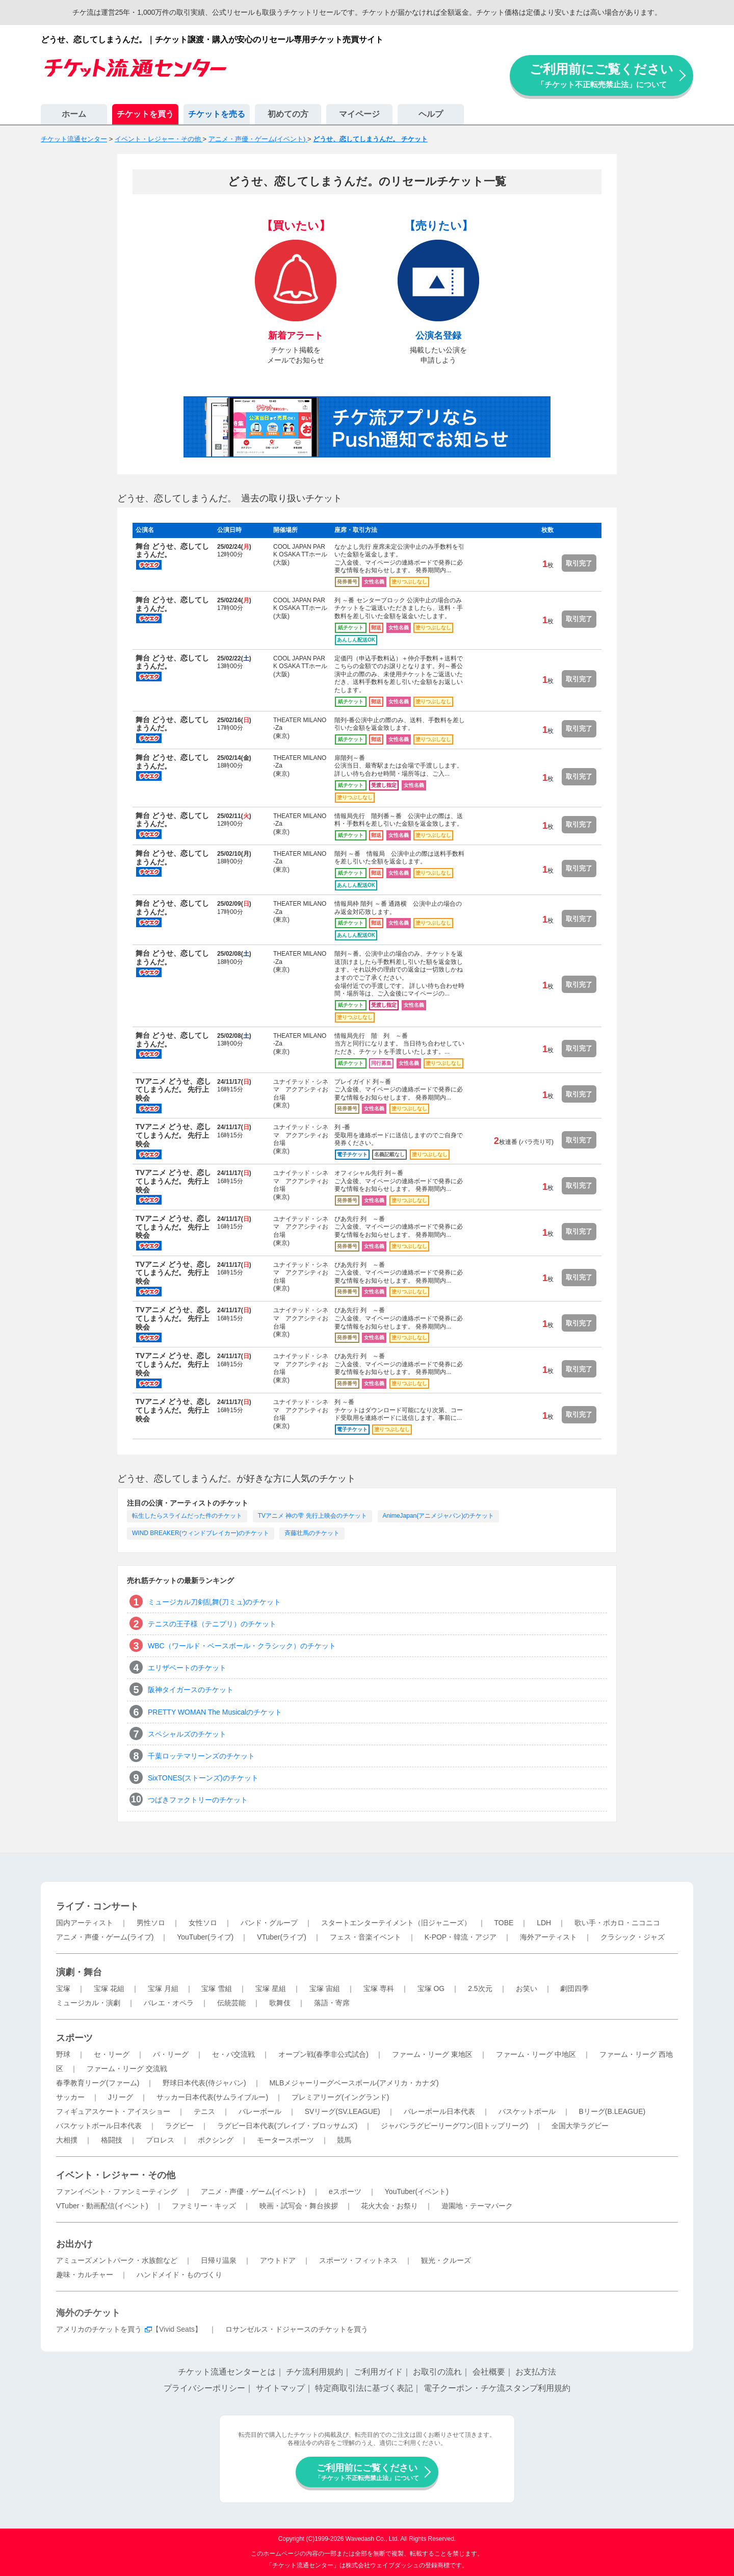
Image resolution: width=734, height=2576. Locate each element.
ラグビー (179, 2126)
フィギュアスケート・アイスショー (113, 2111)
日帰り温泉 (219, 2260)
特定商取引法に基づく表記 (364, 2388)
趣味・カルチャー (84, 2275)
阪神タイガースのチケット (190, 1690)
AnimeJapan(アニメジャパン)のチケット (438, 1515)
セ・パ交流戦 (233, 2054)
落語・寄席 (332, 2003)
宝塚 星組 (270, 1988)
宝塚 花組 (109, 1988)
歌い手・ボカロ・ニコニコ (617, 1923)
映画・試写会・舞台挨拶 (298, 2206)
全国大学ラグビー (580, 2126)
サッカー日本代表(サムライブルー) (212, 2097)
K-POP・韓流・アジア (461, 1937)
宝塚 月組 (163, 1988)
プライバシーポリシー (204, 2388)
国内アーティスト (84, 1923)
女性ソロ (203, 1923)
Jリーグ (120, 2097)
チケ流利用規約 (314, 2371)
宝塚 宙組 (324, 1988)
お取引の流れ (437, 2371)
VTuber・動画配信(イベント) (102, 2206)
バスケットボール (527, 2111)
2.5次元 (480, 1988)
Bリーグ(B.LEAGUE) (612, 2111)
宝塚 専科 (378, 1988)
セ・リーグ (111, 2054)
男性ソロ (151, 1923)
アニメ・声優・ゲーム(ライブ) (104, 1937)
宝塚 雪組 (216, 1988)
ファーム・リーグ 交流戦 (127, 2068)
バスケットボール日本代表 (99, 2126)
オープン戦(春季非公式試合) (323, 2054)
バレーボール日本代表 (439, 2111)
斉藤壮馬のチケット (311, 1533)
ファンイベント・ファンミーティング (116, 2191)
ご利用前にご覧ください (601, 75)
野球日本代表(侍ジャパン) (204, 2083)
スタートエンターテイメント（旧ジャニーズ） (396, 1923)
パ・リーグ (171, 2054)
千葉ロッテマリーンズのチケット (201, 1756)
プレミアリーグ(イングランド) (340, 2097)
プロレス (160, 2140)
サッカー (70, 2097)
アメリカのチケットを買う (99, 2329)
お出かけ (74, 2244)
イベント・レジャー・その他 (115, 2175)
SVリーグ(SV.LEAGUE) (342, 2111)
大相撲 (66, 2140)
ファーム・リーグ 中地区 (536, 2054)
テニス (204, 2111)
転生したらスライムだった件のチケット (187, 1515)
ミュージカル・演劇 (88, 2003)
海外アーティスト (548, 1937)
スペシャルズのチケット (187, 1734)
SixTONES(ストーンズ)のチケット (203, 1778)
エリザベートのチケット (187, 1668)
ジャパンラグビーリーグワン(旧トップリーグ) (454, 2126)
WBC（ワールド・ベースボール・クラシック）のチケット (242, 1646)
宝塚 (63, 1988)
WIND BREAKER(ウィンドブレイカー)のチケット (200, 1533)
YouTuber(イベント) (417, 2191)
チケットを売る (216, 114)
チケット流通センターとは (227, 2371)
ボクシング (215, 2140)
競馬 (344, 2140)
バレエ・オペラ (169, 2003)
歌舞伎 (280, 2003)
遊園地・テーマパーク (477, 2206)
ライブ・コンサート (97, 1906)
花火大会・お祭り (389, 2206)
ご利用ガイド (378, 2371)
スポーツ (74, 2038)
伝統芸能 (231, 2003)
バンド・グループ (269, 1923)
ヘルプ (430, 114)
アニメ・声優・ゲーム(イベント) (253, 2191)
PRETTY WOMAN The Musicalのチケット (215, 1712)
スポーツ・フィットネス (358, 2260)
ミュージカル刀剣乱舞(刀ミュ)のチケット (214, 1602)
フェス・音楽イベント (365, 1937)
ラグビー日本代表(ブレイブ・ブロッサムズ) (287, 2126)
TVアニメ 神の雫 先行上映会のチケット (312, 1515)
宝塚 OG (431, 1988)
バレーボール (260, 2111)
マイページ (359, 114)
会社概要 (489, 2371)
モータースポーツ (285, 2140)
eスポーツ (345, 2191)
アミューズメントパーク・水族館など (116, 2260)
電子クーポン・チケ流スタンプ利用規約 (497, 2388)
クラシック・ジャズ (632, 1937)
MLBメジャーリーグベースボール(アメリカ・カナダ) (353, 2083)
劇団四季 (574, 1988)
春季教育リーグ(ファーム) (97, 2083)
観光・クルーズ (446, 2260)
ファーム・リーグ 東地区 (432, 2054)
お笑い (526, 1988)
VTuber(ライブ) (281, 1937)
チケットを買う (145, 114)
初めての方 (288, 114)
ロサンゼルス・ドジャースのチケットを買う (296, 2329)
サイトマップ (280, 2388)
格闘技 (111, 2140)
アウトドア (278, 2260)
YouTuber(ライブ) (205, 1937)
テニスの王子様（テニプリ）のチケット (212, 1624)
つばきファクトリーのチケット (198, 1800)
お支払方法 (535, 2371)
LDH (544, 1923)
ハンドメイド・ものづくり (179, 2275)
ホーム (74, 114)
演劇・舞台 (79, 1972)
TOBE (503, 1923)
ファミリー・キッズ (204, 2206)
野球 (63, 2054)
